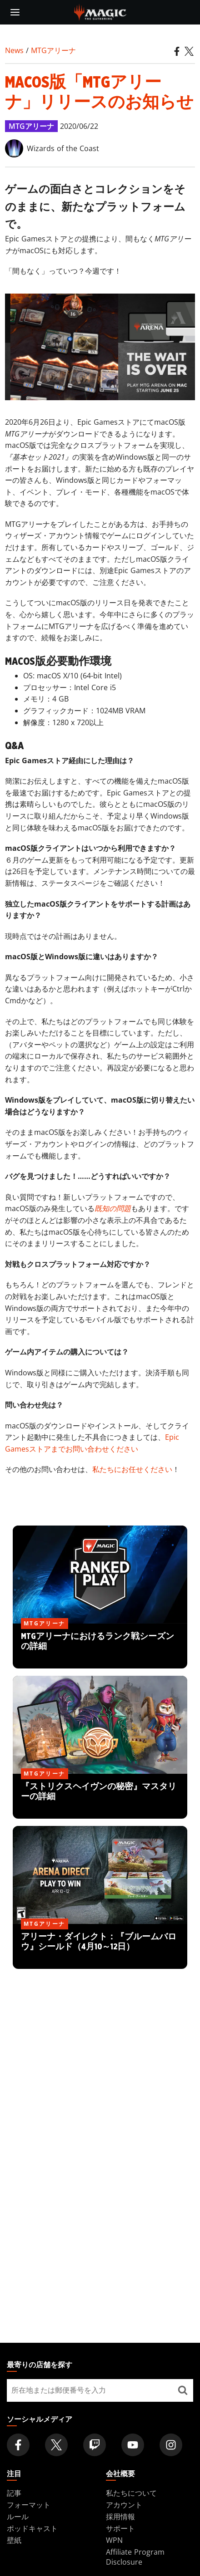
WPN (114, 2540)
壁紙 (14, 2540)
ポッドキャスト (32, 2528)
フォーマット (28, 2505)
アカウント (124, 2505)
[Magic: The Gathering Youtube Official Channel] (132, 2445)
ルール (18, 2517)
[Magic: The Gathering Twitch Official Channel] (94, 2445)
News (14, 50)
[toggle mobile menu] (15, 12)
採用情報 (120, 2517)
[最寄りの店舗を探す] (182, 2390)
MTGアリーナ (53, 50)
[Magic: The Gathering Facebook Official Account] (18, 2445)
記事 (14, 2493)
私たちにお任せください (132, 1469)
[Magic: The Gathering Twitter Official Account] (56, 2445)
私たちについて (131, 2493)
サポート (120, 2528)
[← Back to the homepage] (100, 11)
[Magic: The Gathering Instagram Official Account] (171, 2445)
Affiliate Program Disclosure (135, 2557)
